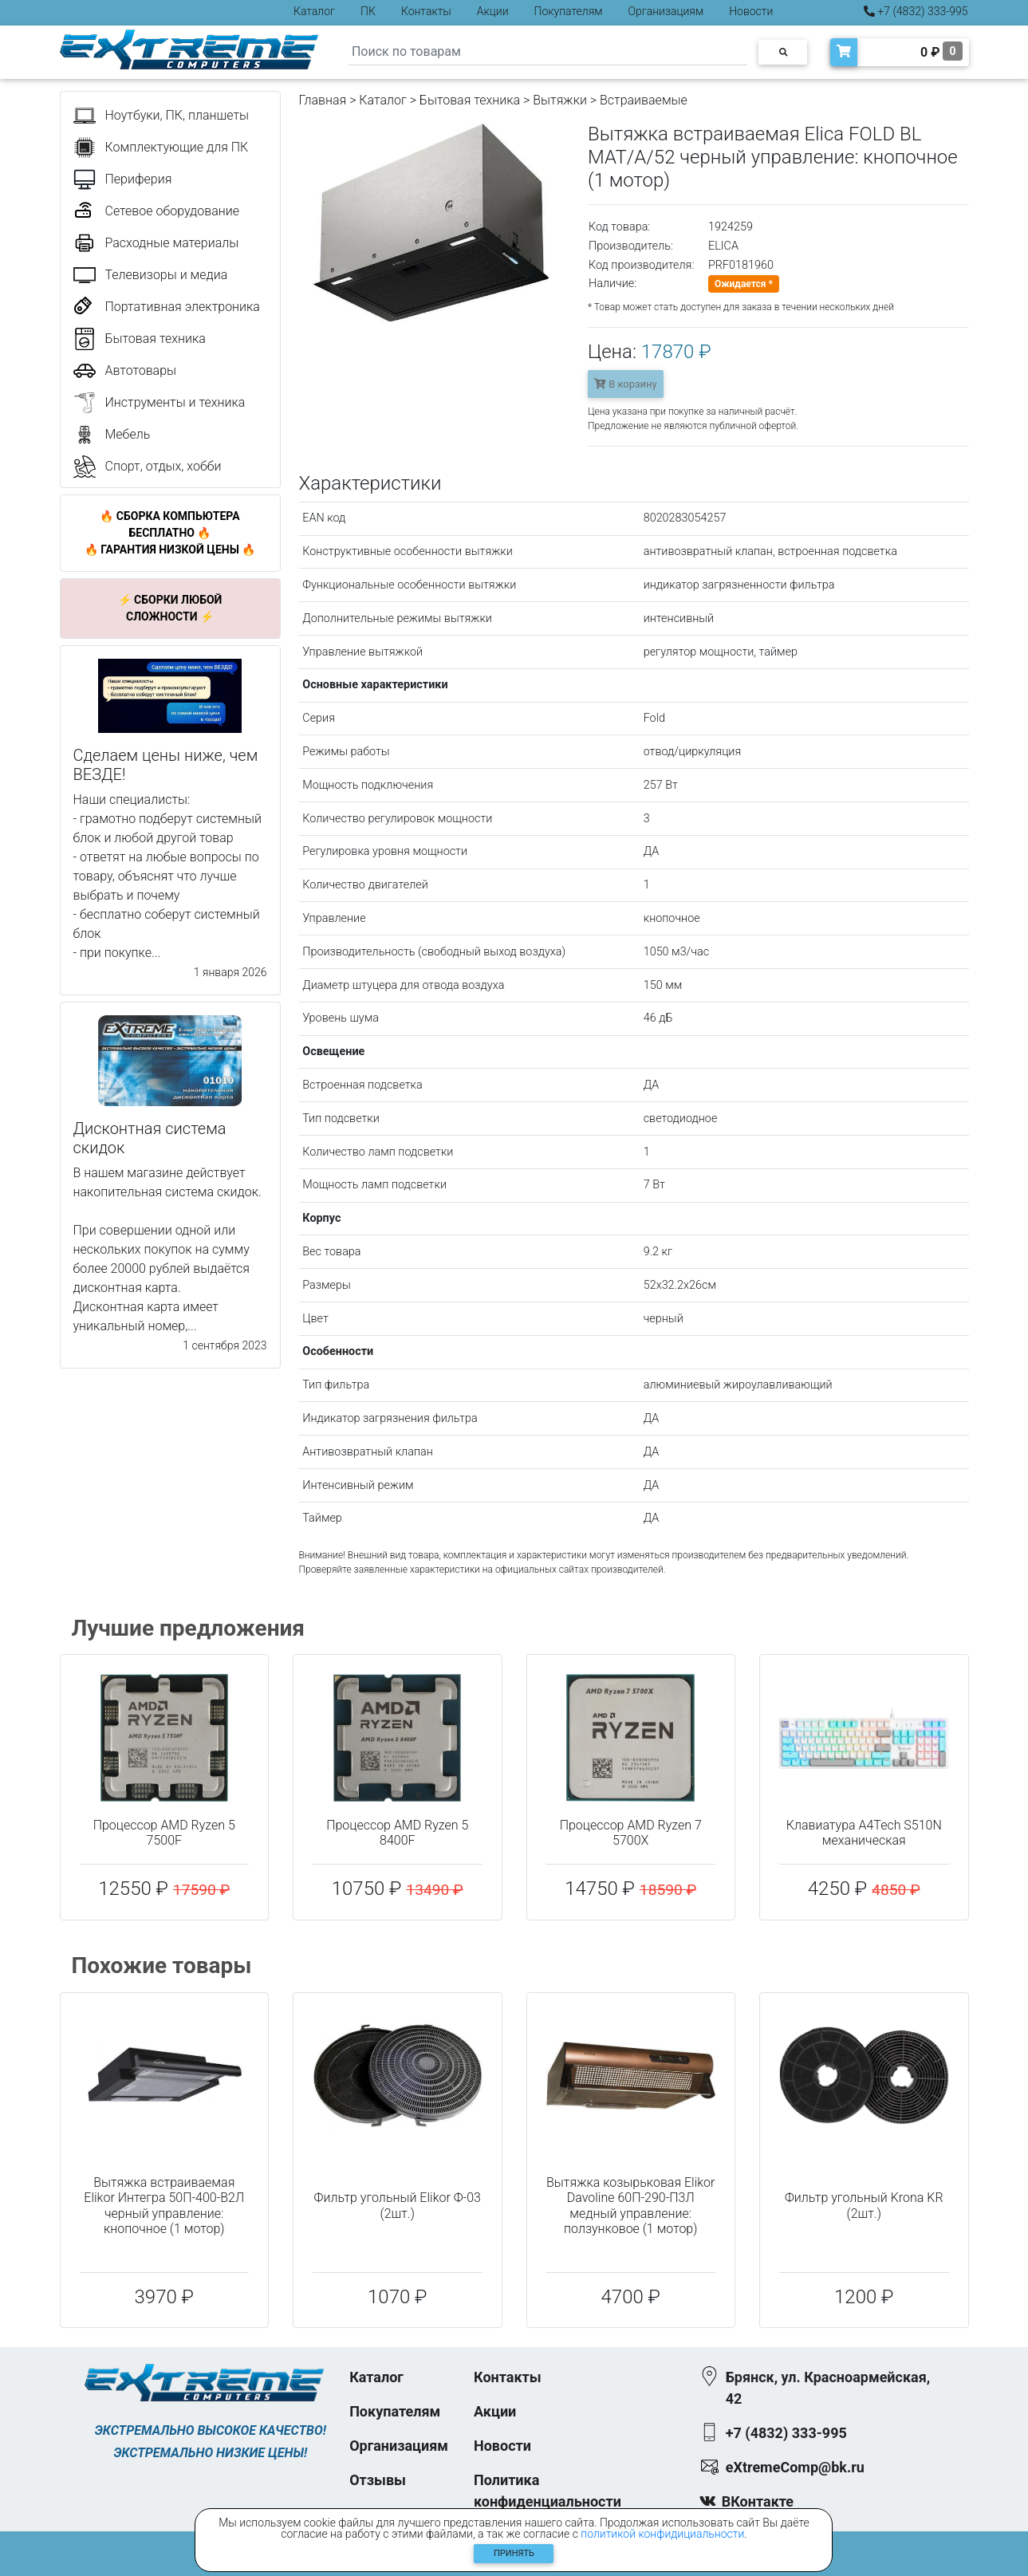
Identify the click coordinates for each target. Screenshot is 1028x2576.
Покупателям (568, 11)
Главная (323, 100)
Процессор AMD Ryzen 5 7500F (164, 1833)
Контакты (426, 11)
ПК (368, 11)
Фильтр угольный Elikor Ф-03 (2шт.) (397, 2205)
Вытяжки (560, 100)
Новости (751, 11)
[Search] (548, 52)
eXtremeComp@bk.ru (795, 2467)
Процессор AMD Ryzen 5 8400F (397, 1833)
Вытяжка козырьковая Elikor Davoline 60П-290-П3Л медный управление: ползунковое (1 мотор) (630, 2205)
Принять (514, 2553)
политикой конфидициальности (662, 2533)
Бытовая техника (469, 100)
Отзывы (377, 2480)
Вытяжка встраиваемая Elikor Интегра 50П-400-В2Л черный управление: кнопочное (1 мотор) (164, 2205)
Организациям (666, 11)
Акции (493, 11)
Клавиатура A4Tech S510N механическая (864, 1833)
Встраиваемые (643, 100)
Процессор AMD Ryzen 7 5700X (631, 1833)
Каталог (314, 11)
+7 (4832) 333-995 (916, 11)
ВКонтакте (758, 2501)
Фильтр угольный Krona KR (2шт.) (864, 2205)
